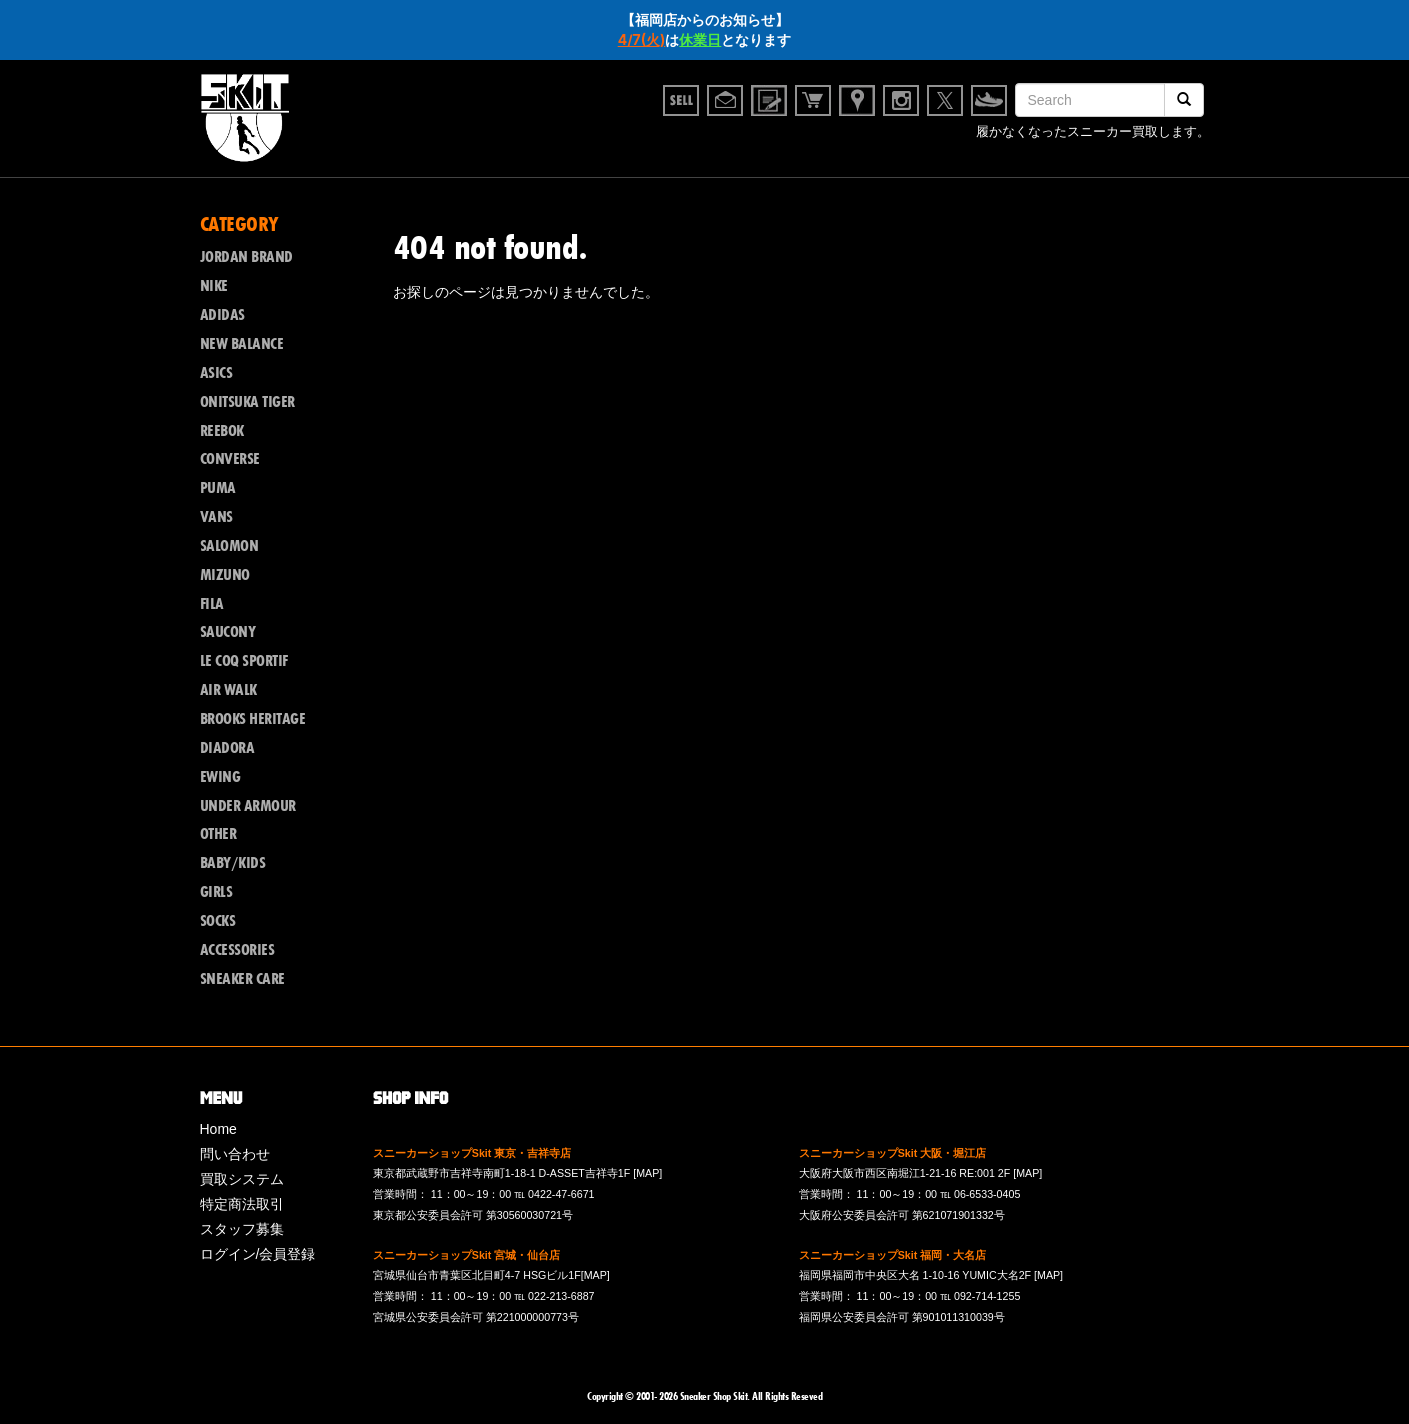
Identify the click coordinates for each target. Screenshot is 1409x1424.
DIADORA (227, 748)
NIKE (214, 286)
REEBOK (222, 431)
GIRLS (216, 892)
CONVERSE (230, 459)
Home (218, 1129)
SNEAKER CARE (242, 979)
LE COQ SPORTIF (244, 661)
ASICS (216, 373)
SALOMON (229, 546)
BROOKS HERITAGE (253, 719)
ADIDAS (222, 315)
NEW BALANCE (242, 344)
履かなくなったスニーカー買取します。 (1093, 134)
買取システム (242, 1179)
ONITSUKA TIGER (247, 402)
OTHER (218, 834)
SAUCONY (228, 632)
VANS (216, 517)
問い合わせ (235, 1154)
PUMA (218, 488)
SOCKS (218, 921)
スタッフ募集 (242, 1229)
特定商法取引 (242, 1204)
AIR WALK (228, 690)
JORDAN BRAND (246, 257)
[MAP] (647, 1173)
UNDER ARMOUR (248, 806)
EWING (220, 777)
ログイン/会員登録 (258, 1254)
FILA (212, 604)
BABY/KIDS (233, 863)
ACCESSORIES (237, 950)
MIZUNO (225, 575)
